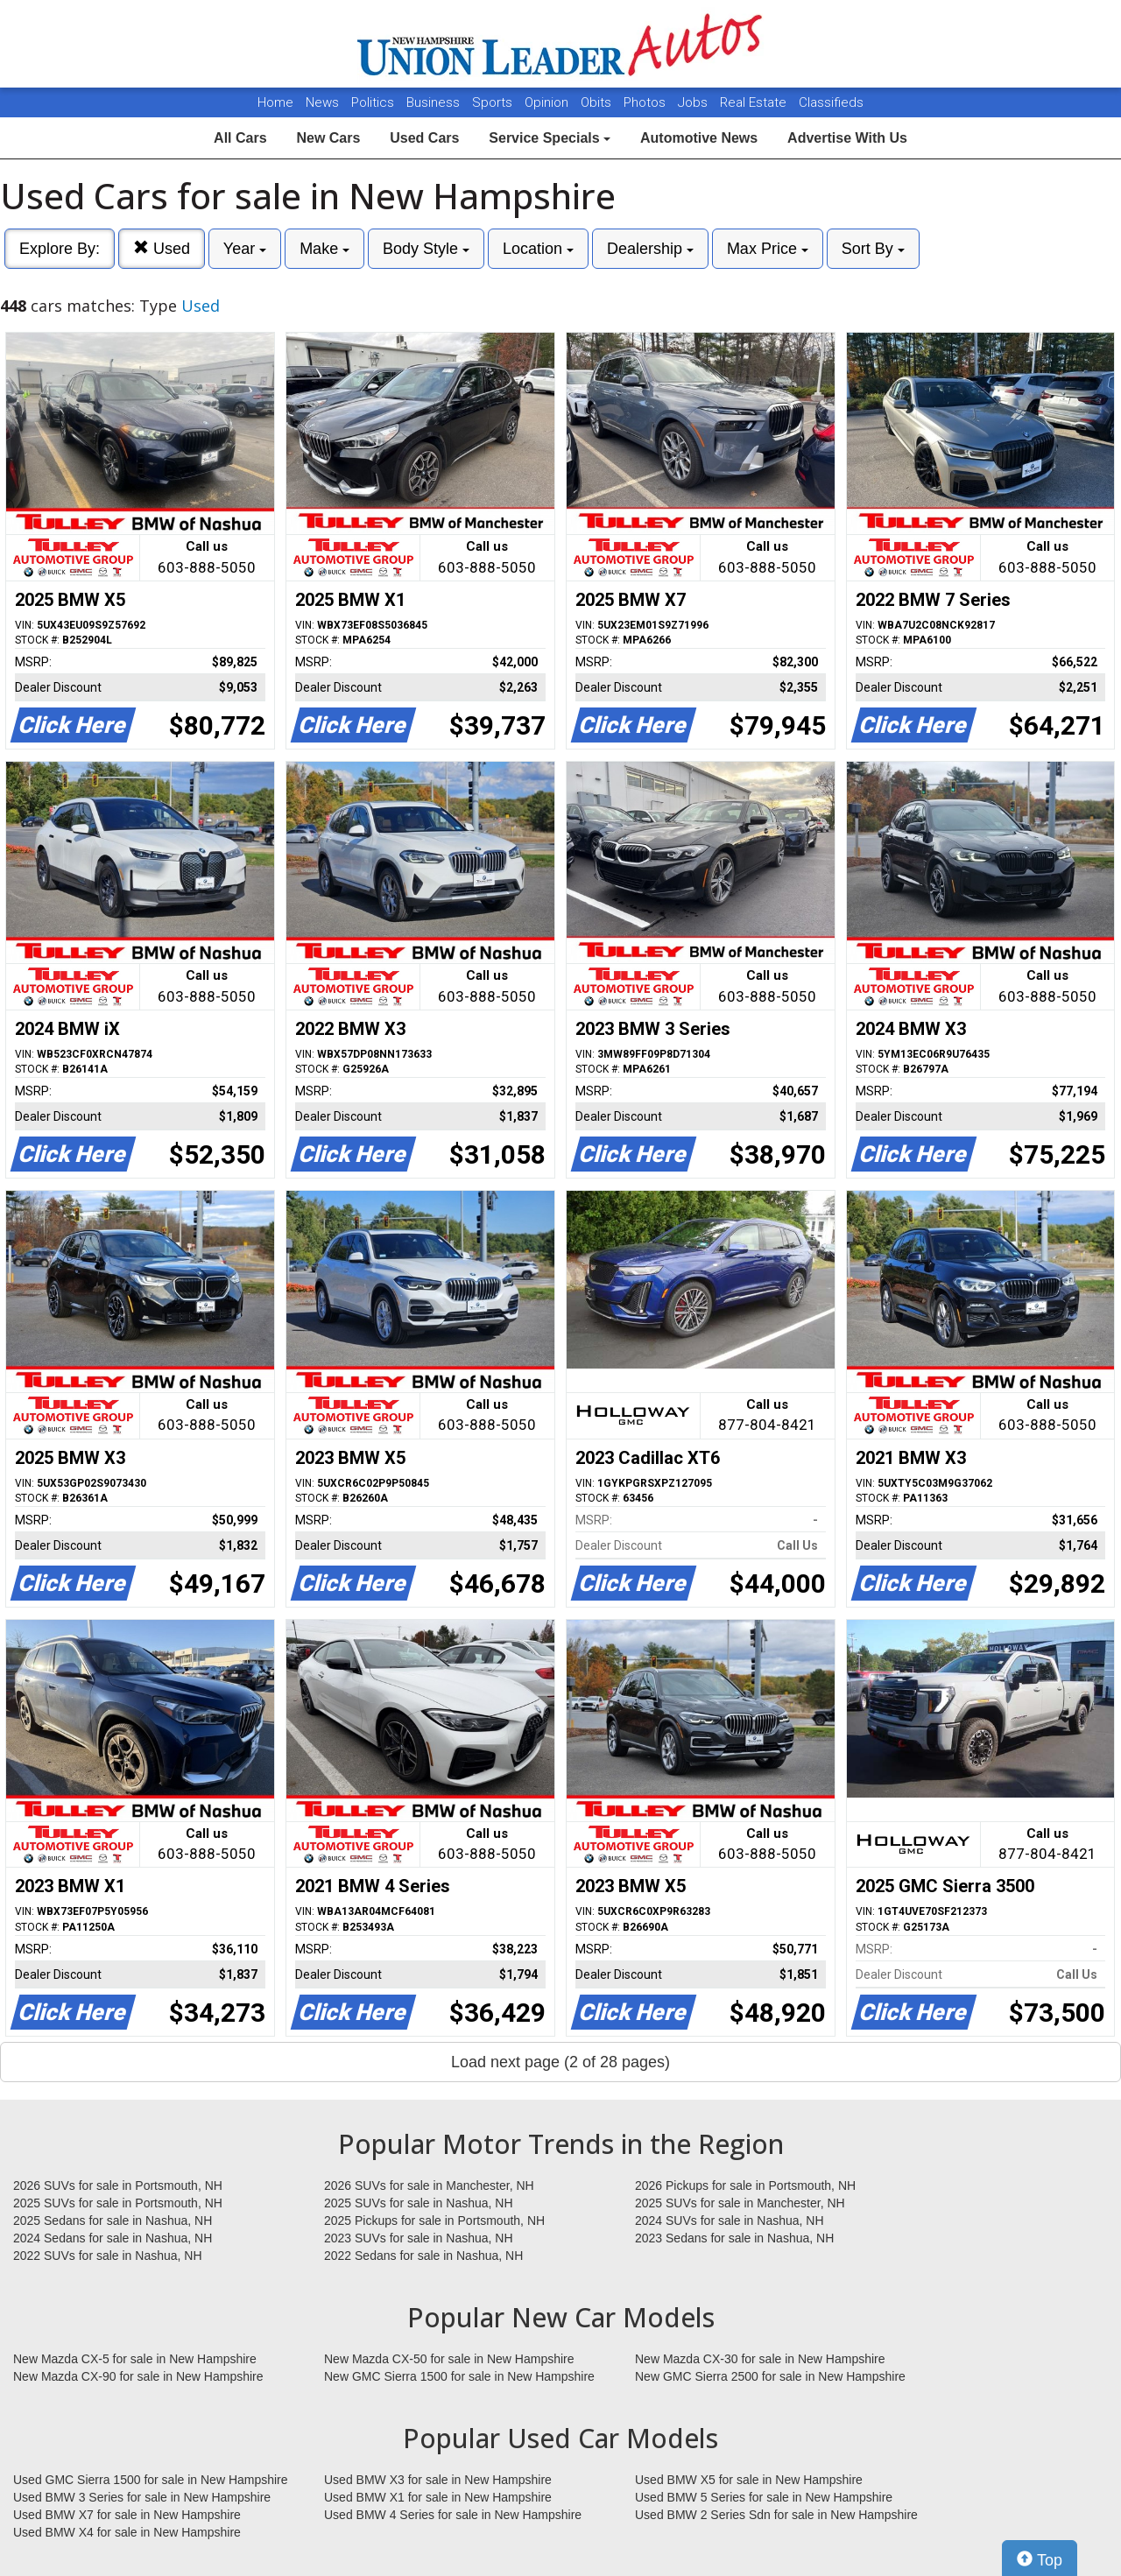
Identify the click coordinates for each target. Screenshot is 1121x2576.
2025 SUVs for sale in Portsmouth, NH (117, 2203)
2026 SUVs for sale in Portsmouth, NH (117, 2185)
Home (275, 102)
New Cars (328, 137)
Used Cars (424, 137)
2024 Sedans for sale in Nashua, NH (112, 2238)
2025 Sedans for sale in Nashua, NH (112, 2221)
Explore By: (59, 248)
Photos (646, 102)
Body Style (426, 248)
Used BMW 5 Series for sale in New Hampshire (763, 2497)
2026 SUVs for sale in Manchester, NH (429, 2185)
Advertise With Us (847, 137)
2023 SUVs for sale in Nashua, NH (418, 2238)
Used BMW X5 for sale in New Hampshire (749, 2480)
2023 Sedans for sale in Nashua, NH (734, 2238)
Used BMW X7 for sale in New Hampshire (127, 2515)
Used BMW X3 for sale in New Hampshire (438, 2480)
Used (161, 248)
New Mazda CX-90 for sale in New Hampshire (138, 2376)
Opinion (548, 102)
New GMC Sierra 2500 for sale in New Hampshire (770, 2376)
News (322, 102)
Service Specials (549, 137)
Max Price (767, 248)
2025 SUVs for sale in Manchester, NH (740, 2203)
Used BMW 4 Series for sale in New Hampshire (453, 2515)
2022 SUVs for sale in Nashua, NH (107, 2256)
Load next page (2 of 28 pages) (560, 2062)
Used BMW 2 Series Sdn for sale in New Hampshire (776, 2515)
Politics (372, 102)
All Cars (240, 137)
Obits (598, 102)
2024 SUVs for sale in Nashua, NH (729, 2221)
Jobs (694, 102)
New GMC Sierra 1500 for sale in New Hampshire (459, 2376)
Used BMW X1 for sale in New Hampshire (438, 2497)
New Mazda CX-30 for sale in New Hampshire (760, 2359)
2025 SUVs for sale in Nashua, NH (418, 2203)
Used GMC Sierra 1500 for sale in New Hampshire (150, 2480)
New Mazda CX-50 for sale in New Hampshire (449, 2359)
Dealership (650, 248)
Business (434, 102)
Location (538, 248)
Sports (494, 102)
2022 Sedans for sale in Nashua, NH (423, 2256)
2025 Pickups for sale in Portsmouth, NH (434, 2221)
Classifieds (831, 102)
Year (244, 248)
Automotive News (699, 137)
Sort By (873, 248)
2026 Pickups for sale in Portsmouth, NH (745, 2185)
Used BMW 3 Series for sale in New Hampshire (142, 2497)
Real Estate (755, 102)
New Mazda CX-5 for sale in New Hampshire (135, 2359)
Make (324, 248)
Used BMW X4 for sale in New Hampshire (127, 2532)
